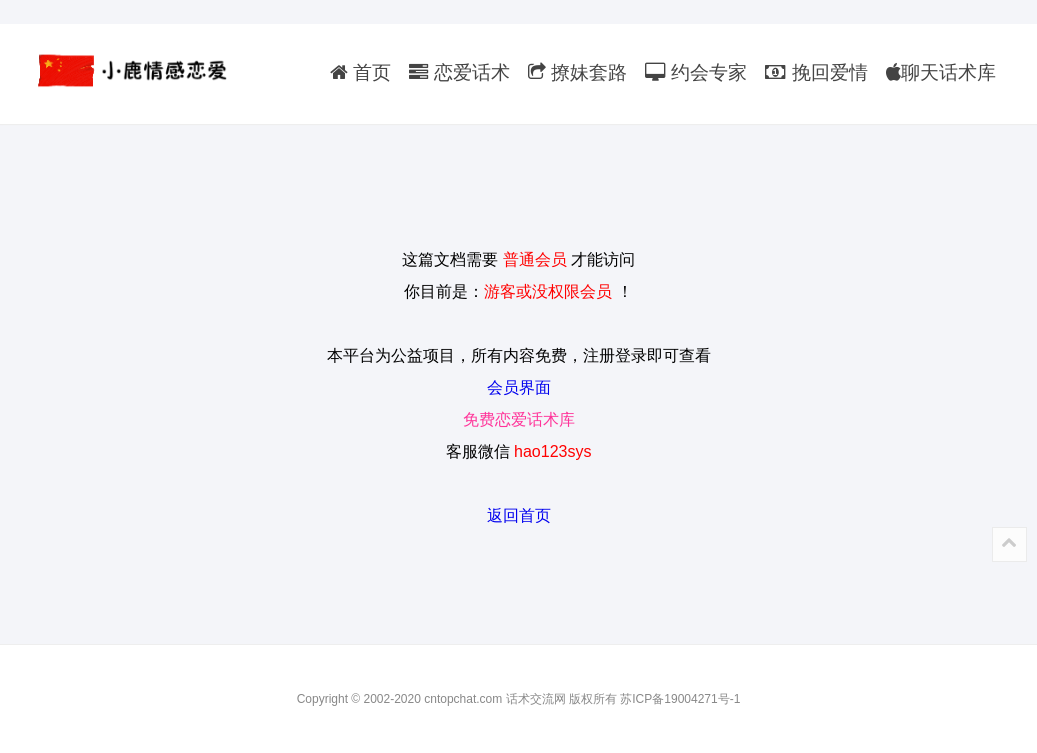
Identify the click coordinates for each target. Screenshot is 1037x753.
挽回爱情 (816, 72)
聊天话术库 (941, 72)
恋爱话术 (459, 72)
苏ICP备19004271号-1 (680, 699)
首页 (360, 72)
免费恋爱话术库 (519, 419)
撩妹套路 (577, 72)
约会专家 (696, 72)
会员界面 (519, 387)
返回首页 (519, 515)
